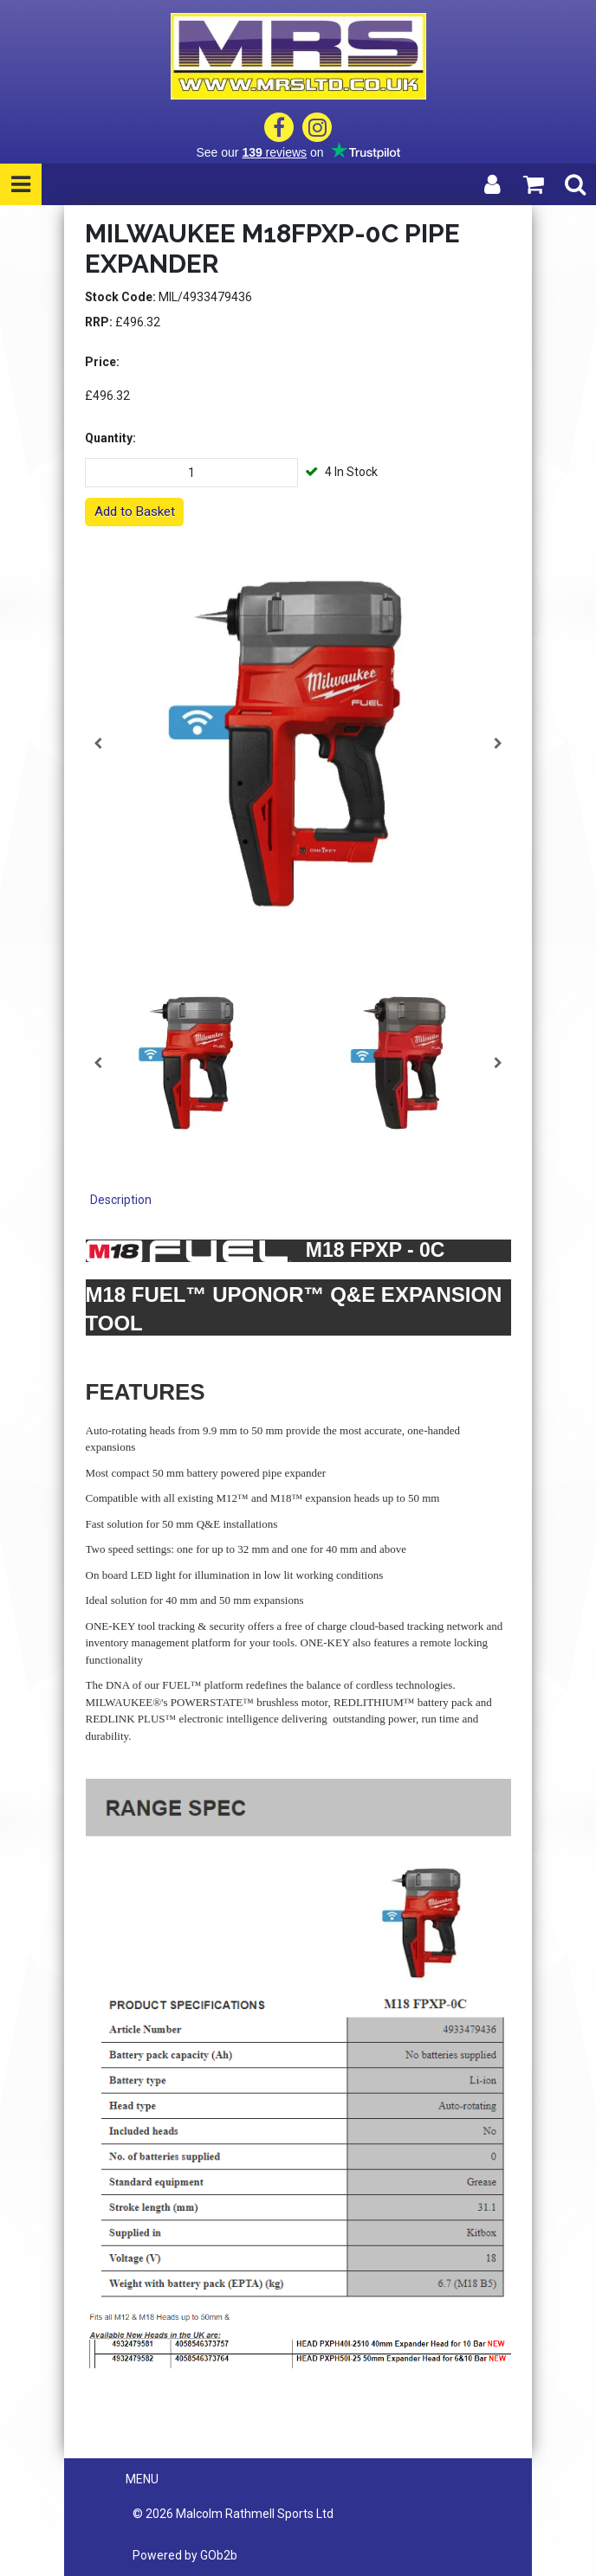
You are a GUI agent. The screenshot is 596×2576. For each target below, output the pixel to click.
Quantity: (110, 438)
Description (121, 1200)
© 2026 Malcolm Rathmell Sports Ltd (233, 2514)
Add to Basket (134, 511)
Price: (102, 362)
